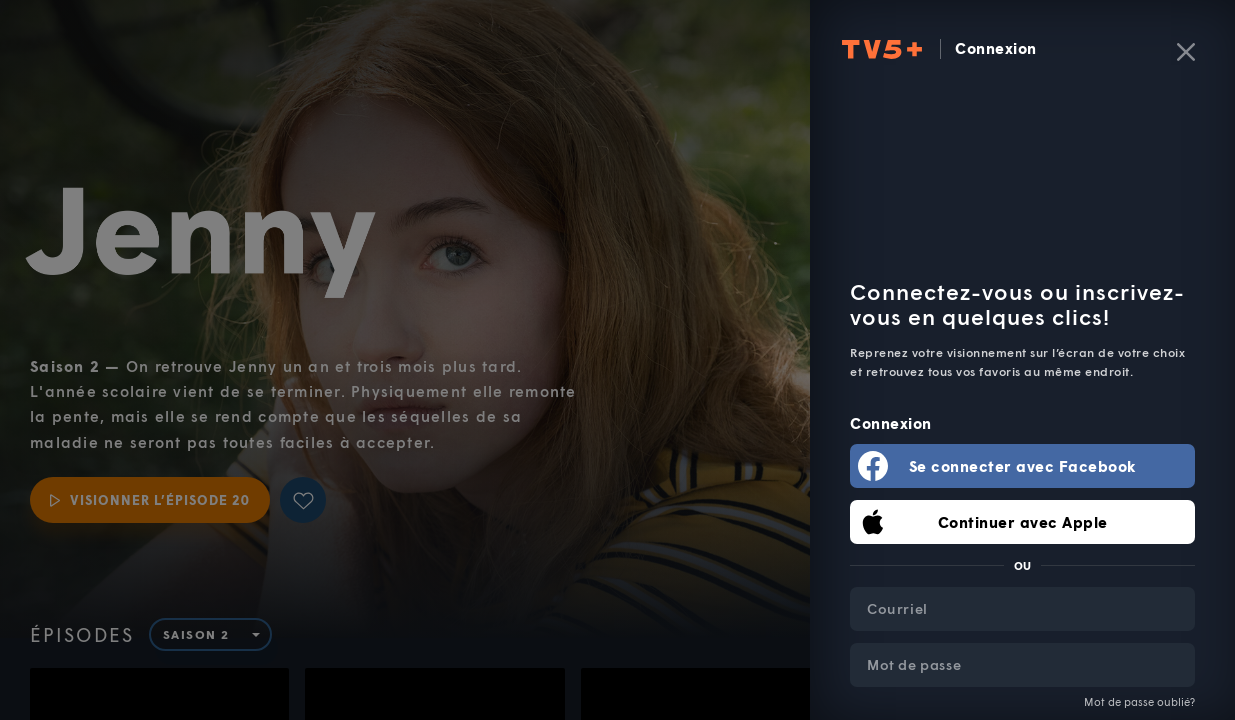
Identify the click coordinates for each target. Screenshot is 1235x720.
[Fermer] (1186, 52)
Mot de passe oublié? (1139, 701)
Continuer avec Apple (1023, 522)
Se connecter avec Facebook (1023, 466)
